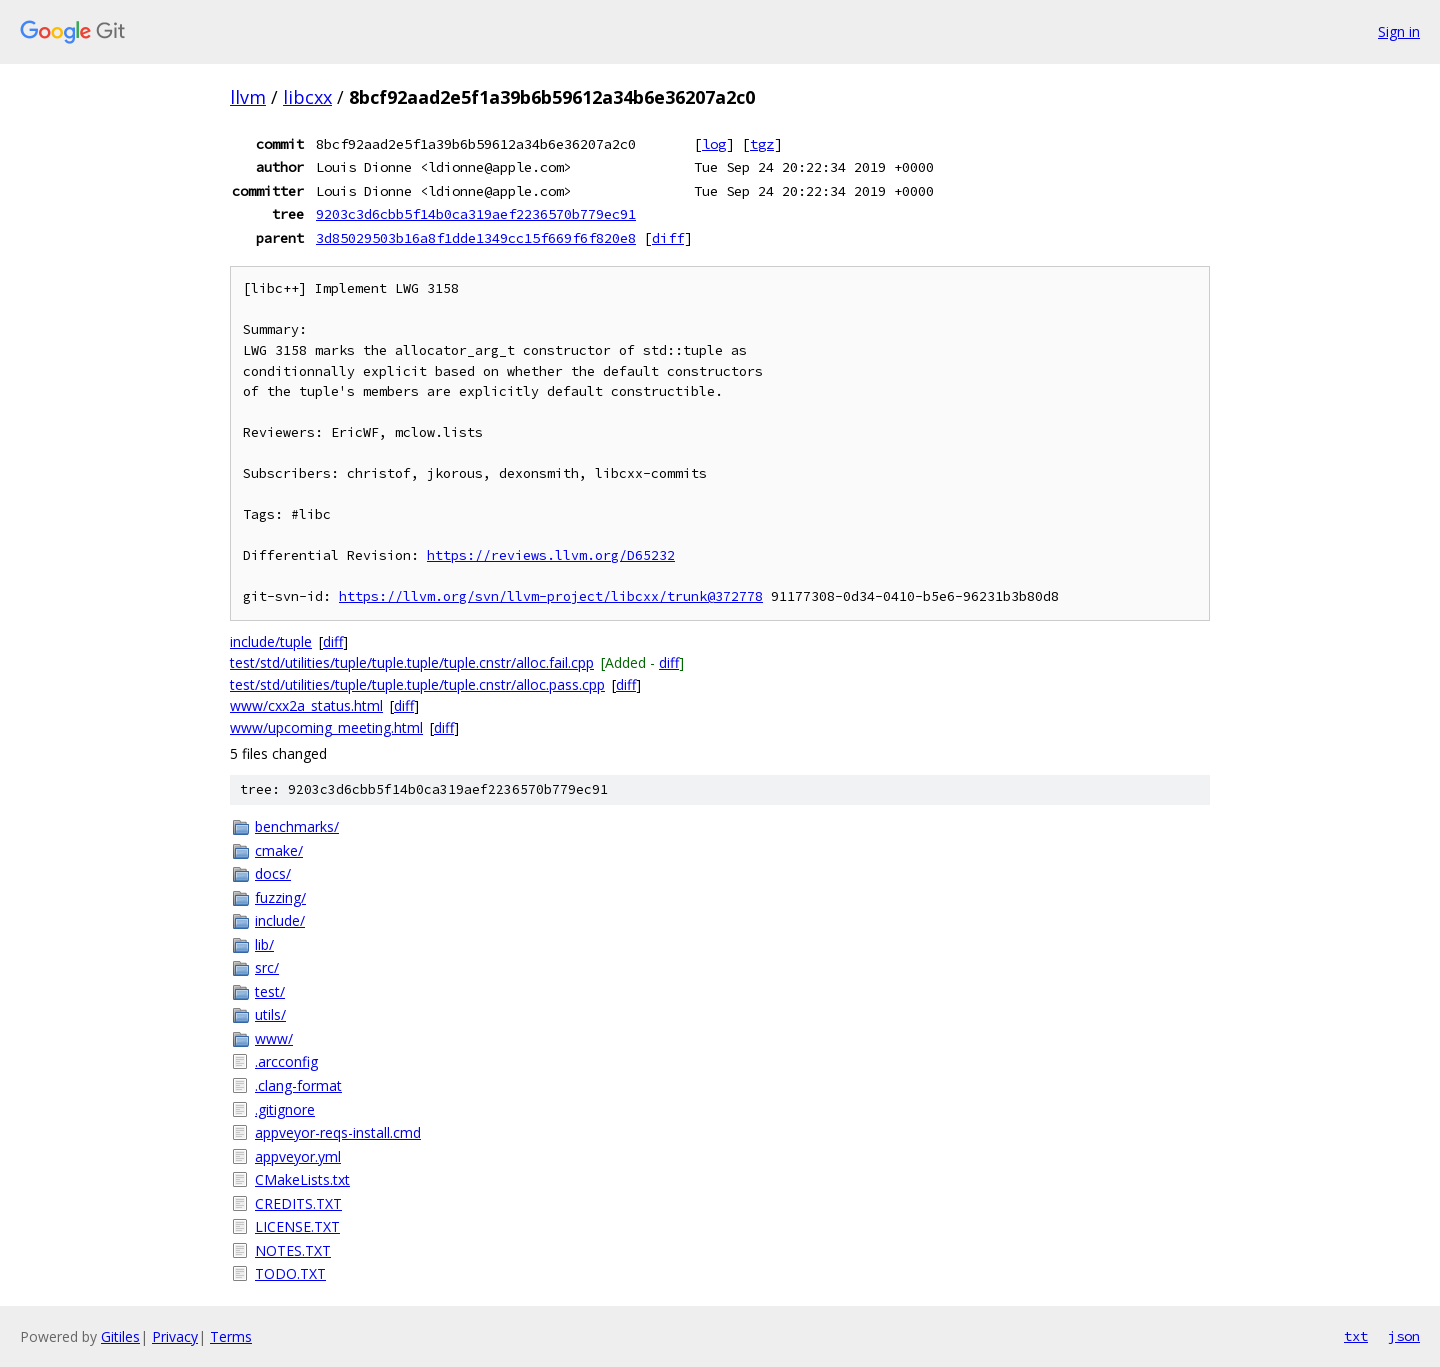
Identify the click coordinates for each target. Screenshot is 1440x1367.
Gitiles (120, 1336)
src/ (267, 967)
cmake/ (279, 850)
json (1404, 1336)
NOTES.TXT (293, 1250)
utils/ (270, 1014)
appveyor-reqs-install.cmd (338, 1132)
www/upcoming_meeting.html (326, 727)
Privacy (175, 1336)
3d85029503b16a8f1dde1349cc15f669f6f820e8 (476, 238)
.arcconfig (286, 1061)
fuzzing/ (280, 897)
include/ (280, 920)
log (714, 144)
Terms (231, 1336)
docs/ (273, 873)
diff (668, 238)
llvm (248, 97)
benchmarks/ (297, 826)
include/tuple (271, 641)
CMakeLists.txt (302, 1179)
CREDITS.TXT (298, 1203)
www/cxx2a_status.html (306, 705)
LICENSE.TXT (297, 1226)
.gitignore (285, 1109)
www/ (274, 1038)
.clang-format (298, 1085)
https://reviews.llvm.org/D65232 (551, 555)
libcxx (307, 97)
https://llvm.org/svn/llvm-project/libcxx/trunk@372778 (551, 596)
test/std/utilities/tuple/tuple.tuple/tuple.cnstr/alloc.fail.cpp (412, 662)
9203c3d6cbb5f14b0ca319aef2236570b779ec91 (476, 214)
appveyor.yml (298, 1156)
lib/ (264, 944)
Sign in (1399, 31)
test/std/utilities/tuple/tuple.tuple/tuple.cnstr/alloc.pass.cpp (417, 684)
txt (1356, 1336)
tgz (762, 144)
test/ (270, 991)
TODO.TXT (290, 1273)
